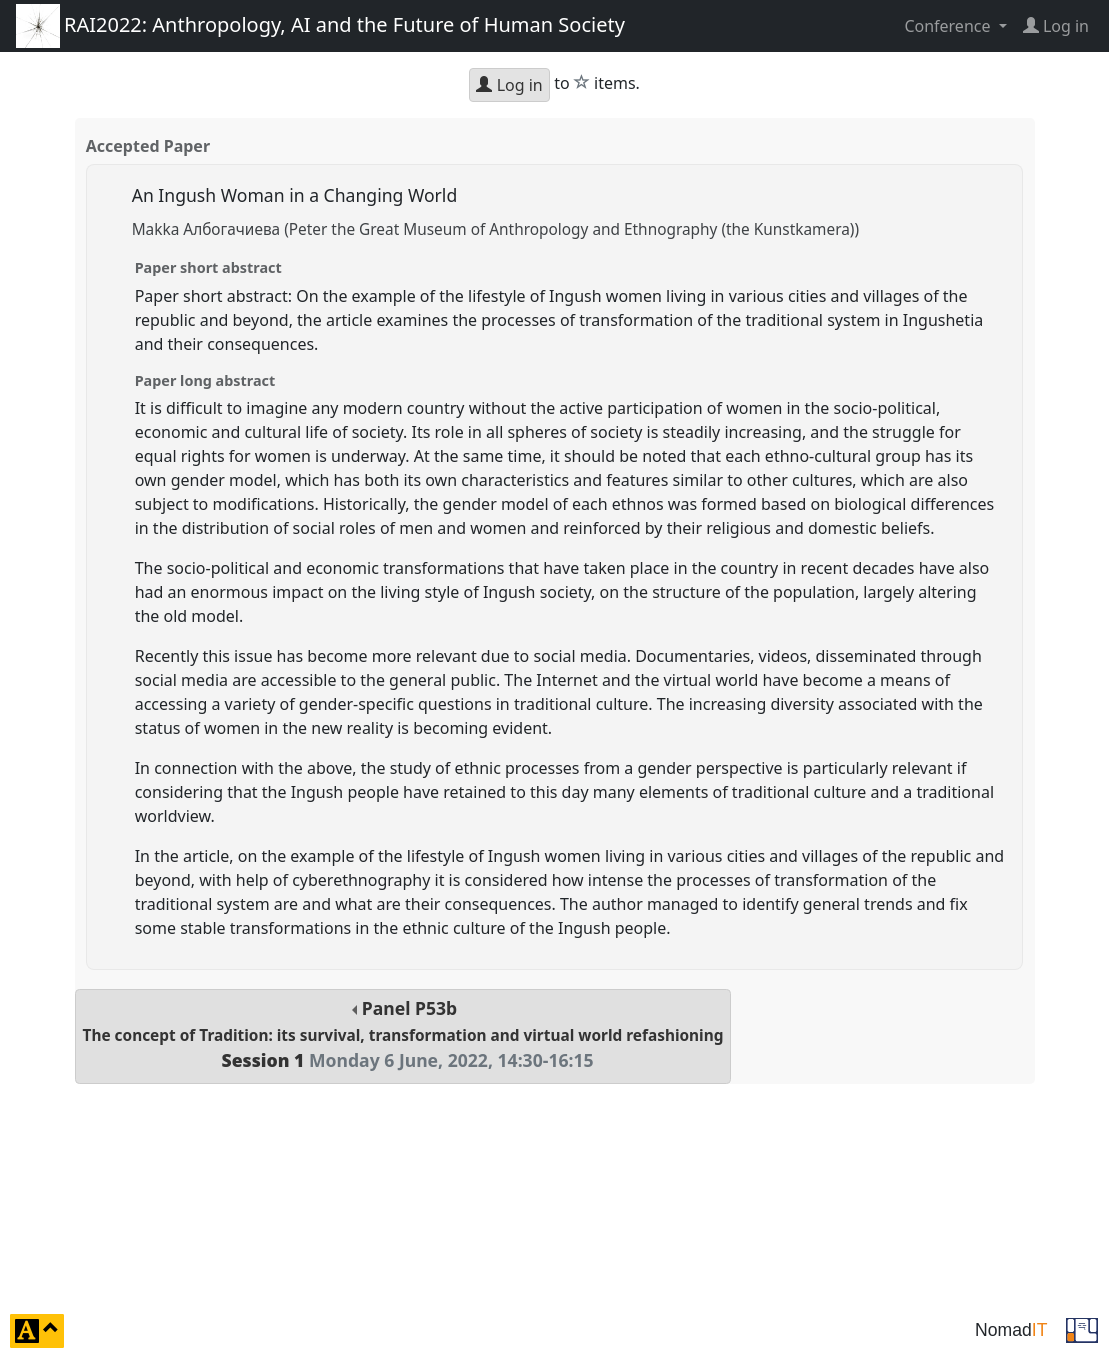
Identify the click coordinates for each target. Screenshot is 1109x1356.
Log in (509, 85)
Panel (403, 1034)
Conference (949, 26)
